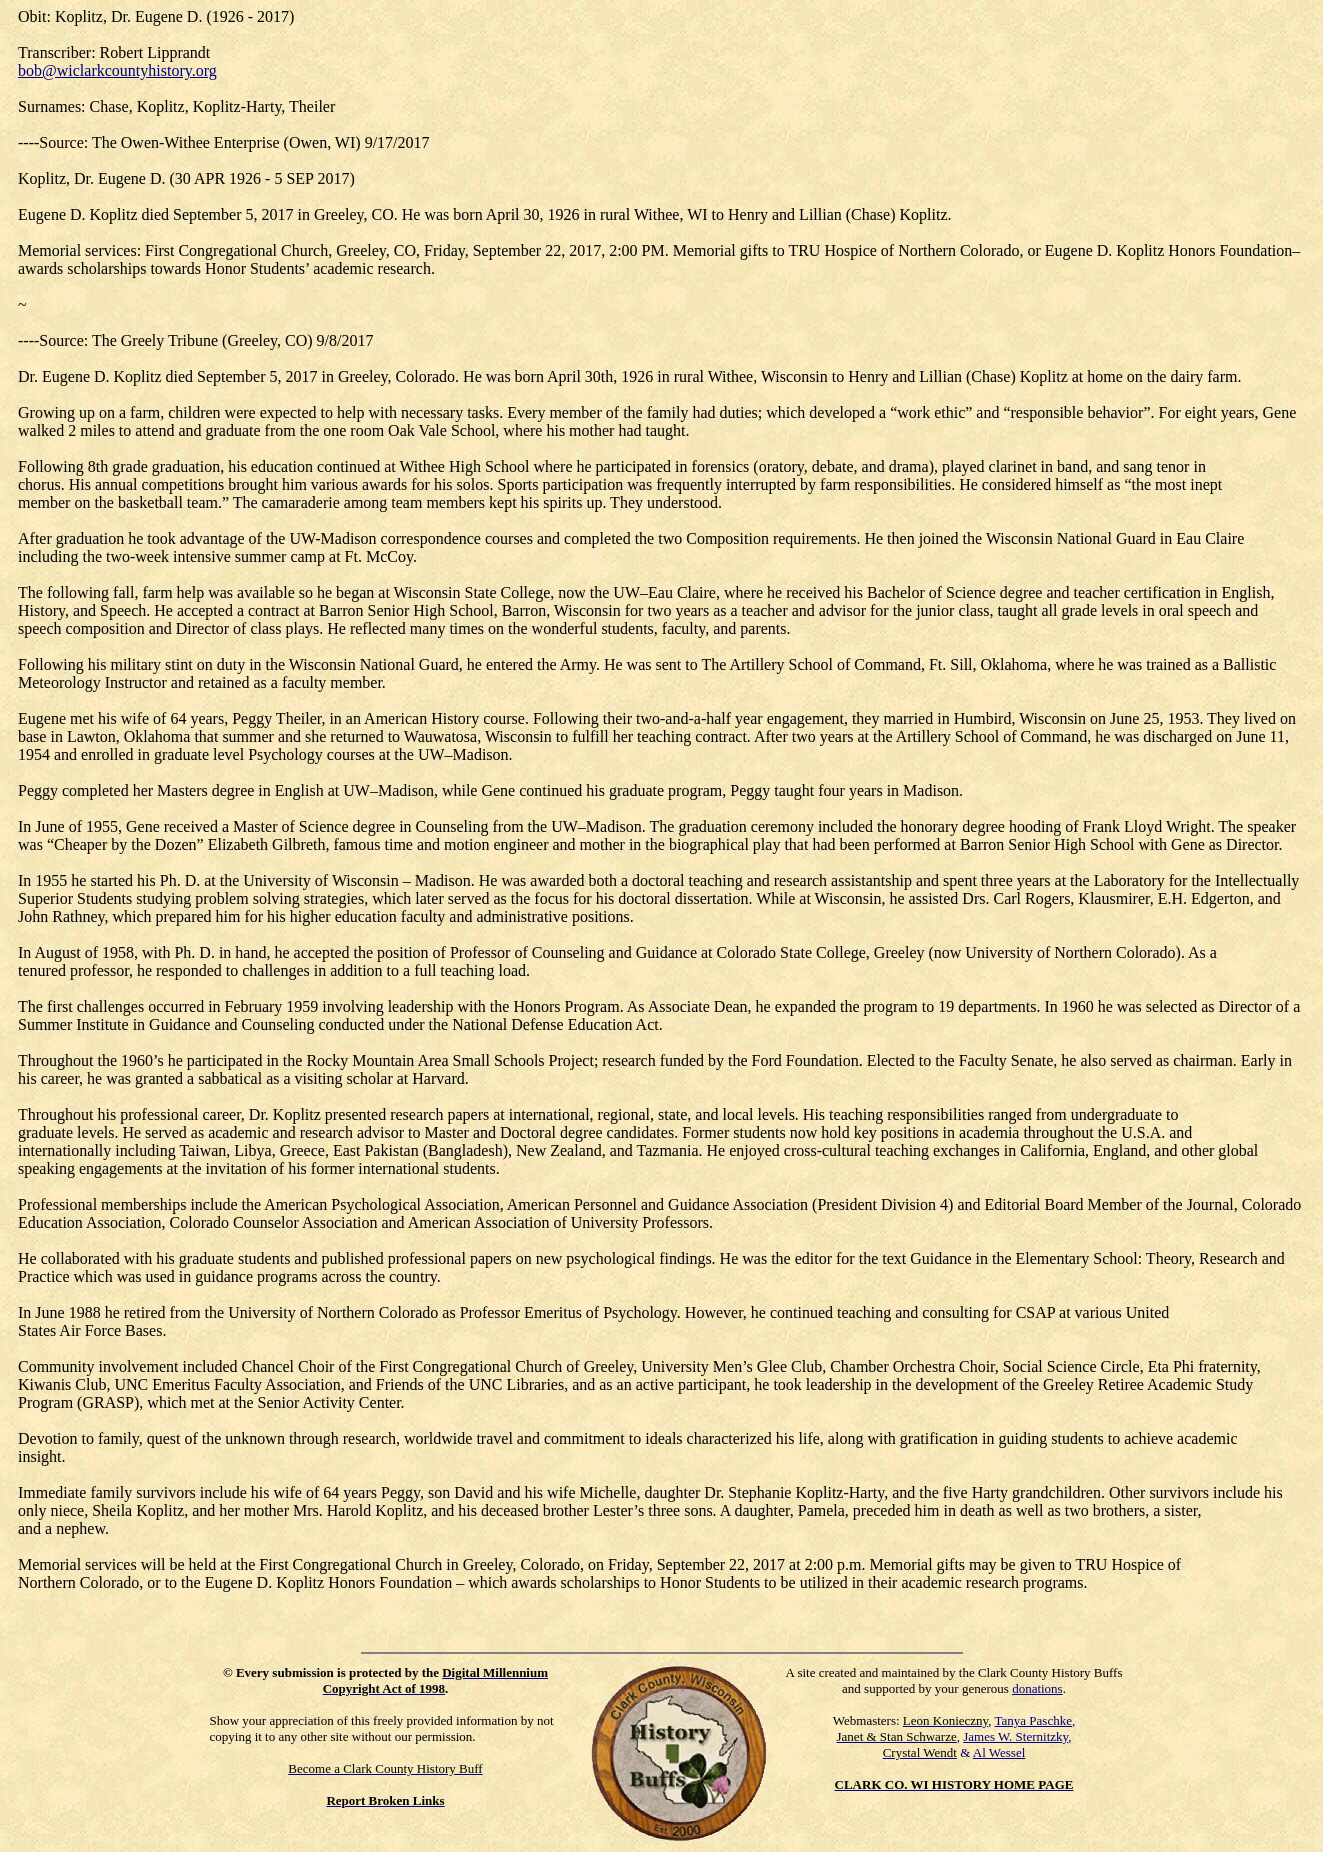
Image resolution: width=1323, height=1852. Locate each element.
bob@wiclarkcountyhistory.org (117, 70)
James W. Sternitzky (1015, 1736)
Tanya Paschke (1033, 1720)
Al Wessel (999, 1752)
